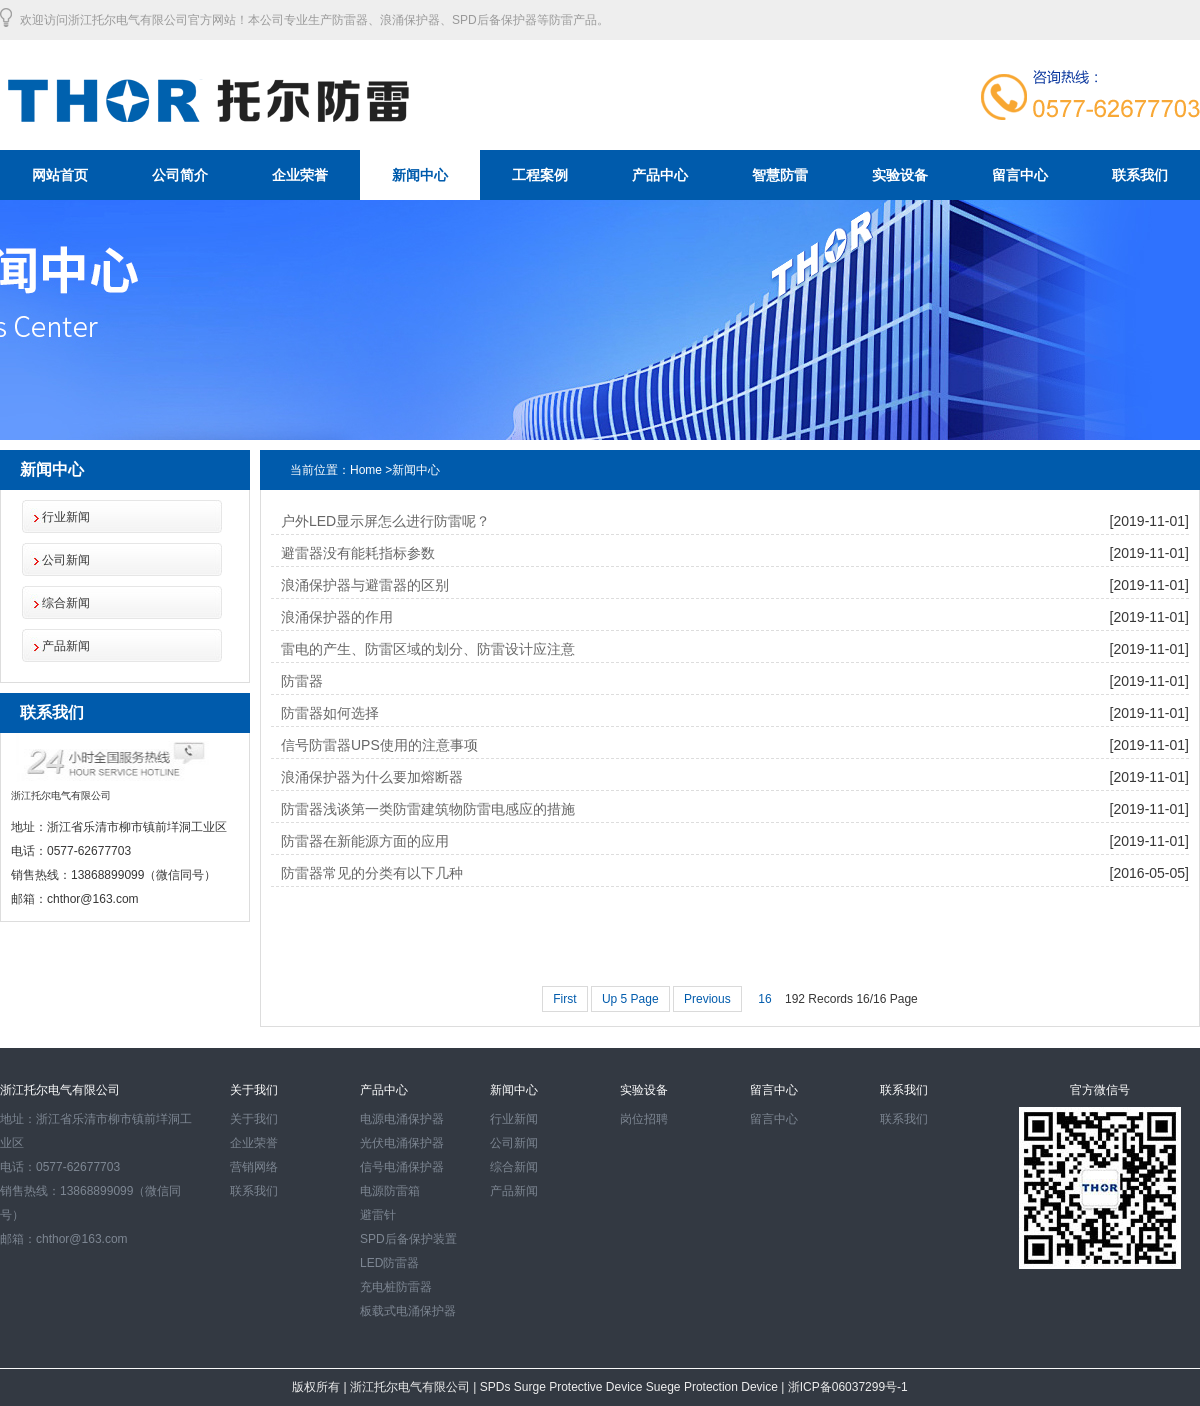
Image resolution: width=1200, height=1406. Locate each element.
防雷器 (302, 681)
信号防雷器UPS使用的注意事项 (379, 745)
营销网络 (254, 1167)
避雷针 (378, 1215)
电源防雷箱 (390, 1191)
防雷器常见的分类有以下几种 (372, 873)
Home (366, 470)
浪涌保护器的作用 (337, 617)
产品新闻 (66, 646)
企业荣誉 (300, 175)
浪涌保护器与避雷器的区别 (365, 585)
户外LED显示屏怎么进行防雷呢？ (385, 521)
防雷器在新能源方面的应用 (365, 841)
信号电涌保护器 (402, 1167)
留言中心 (1020, 175)
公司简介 (180, 175)
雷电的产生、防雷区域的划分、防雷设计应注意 (428, 649)
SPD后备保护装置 (408, 1239)
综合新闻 (66, 603)
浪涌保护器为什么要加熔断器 (372, 777)
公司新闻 (66, 560)
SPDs (497, 1387)
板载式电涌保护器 (408, 1311)
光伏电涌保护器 (402, 1143)
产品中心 (660, 175)
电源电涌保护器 (402, 1119)
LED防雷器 (389, 1263)
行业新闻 (66, 517)
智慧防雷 (780, 175)
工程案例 (540, 175)
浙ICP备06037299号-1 (845, 1387)
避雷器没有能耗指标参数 (358, 553)
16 (764, 999)
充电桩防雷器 (396, 1287)
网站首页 (60, 175)
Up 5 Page (630, 999)
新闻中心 (420, 175)
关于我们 (254, 1119)
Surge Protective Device (580, 1387)
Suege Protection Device (713, 1387)
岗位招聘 (644, 1119)
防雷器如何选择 (330, 713)
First (564, 999)
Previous (707, 999)
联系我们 (1140, 175)
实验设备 (900, 175)
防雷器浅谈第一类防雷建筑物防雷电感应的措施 (428, 809)
